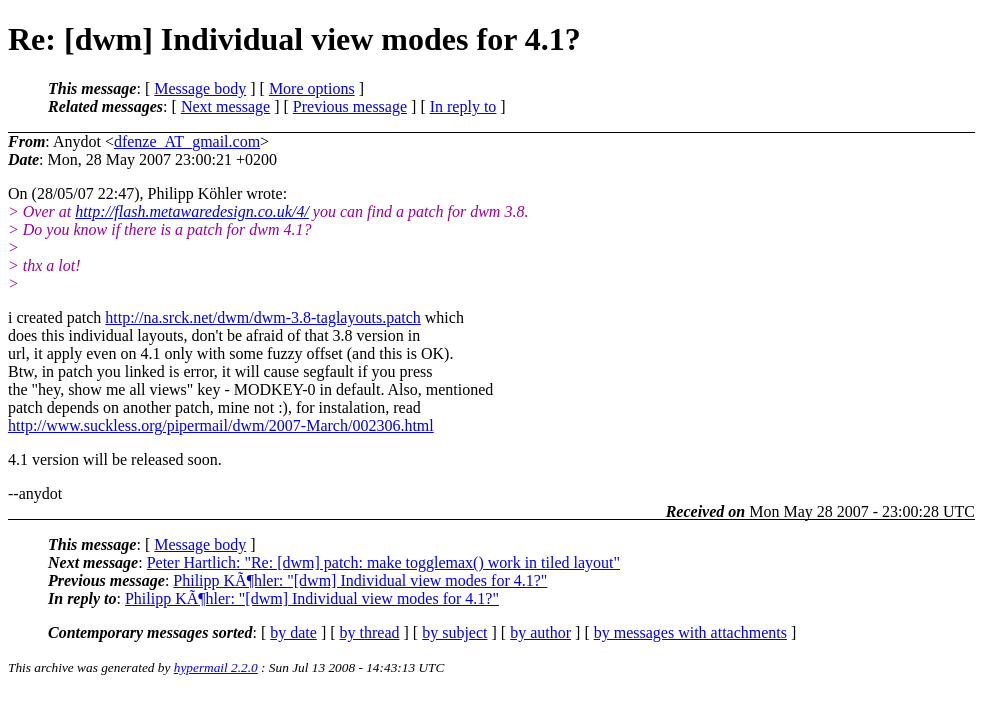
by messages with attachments (690, 632)
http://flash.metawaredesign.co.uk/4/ (192, 211)
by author (540, 632)
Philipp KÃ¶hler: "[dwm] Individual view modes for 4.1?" (360, 580)
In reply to (463, 106)
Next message (225, 106)
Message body (200, 88)
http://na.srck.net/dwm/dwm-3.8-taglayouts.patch (263, 317)
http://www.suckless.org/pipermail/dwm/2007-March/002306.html (221, 425)
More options (312, 88)
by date (293, 632)
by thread (370, 632)
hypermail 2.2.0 (216, 667)
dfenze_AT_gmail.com (187, 141)
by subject (454, 632)
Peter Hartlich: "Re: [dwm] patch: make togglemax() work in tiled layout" (383, 562)
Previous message (350, 106)
